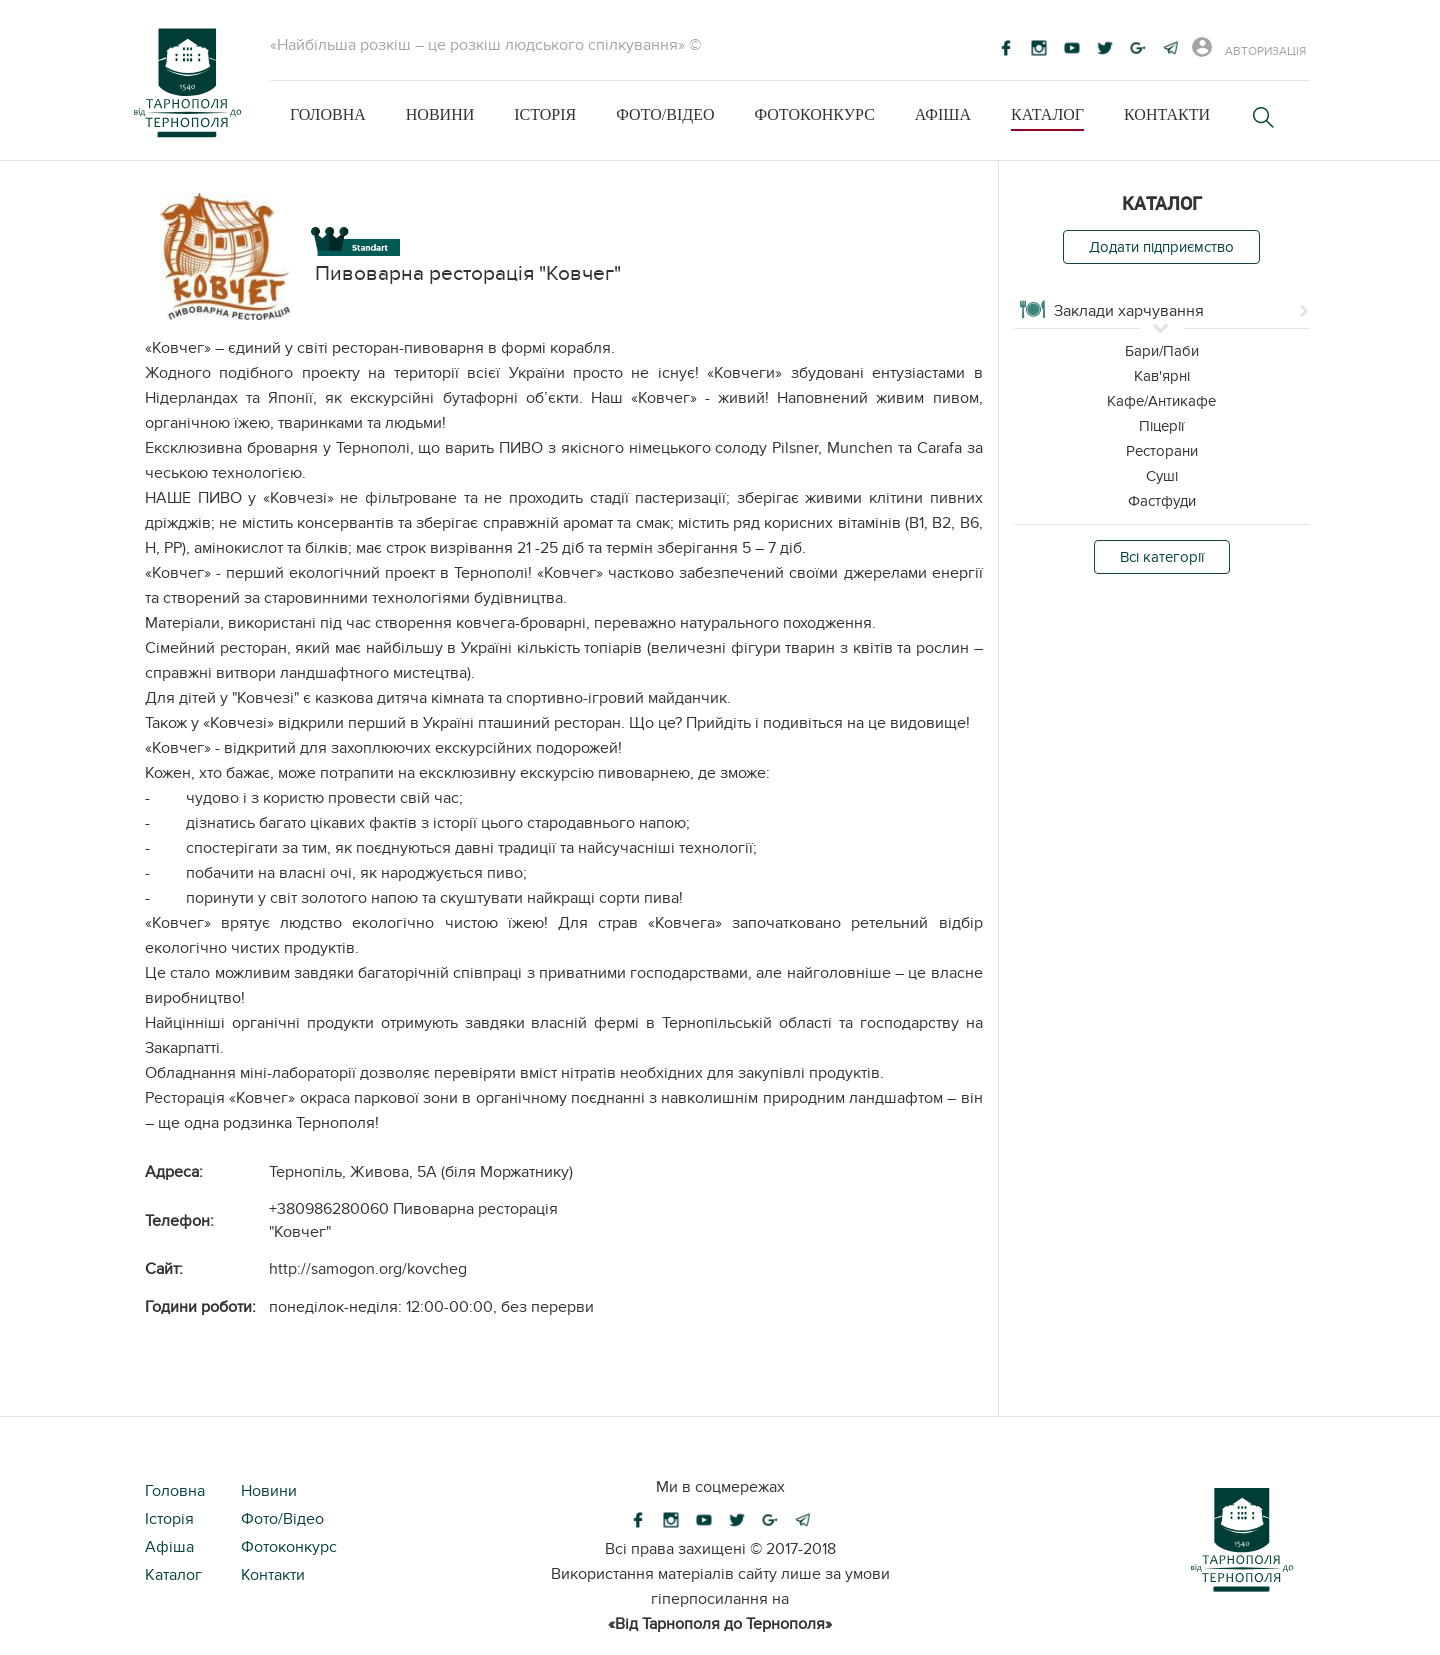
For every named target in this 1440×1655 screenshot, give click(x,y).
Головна (328, 114)
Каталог (1047, 114)
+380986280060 (329, 1209)
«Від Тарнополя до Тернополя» (720, 1624)
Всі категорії (1162, 557)
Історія (545, 114)
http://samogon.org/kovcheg (368, 1269)
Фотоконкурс (814, 114)
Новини (440, 114)
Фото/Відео (665, 114)
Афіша (943, 114)
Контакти (1167, 114)
